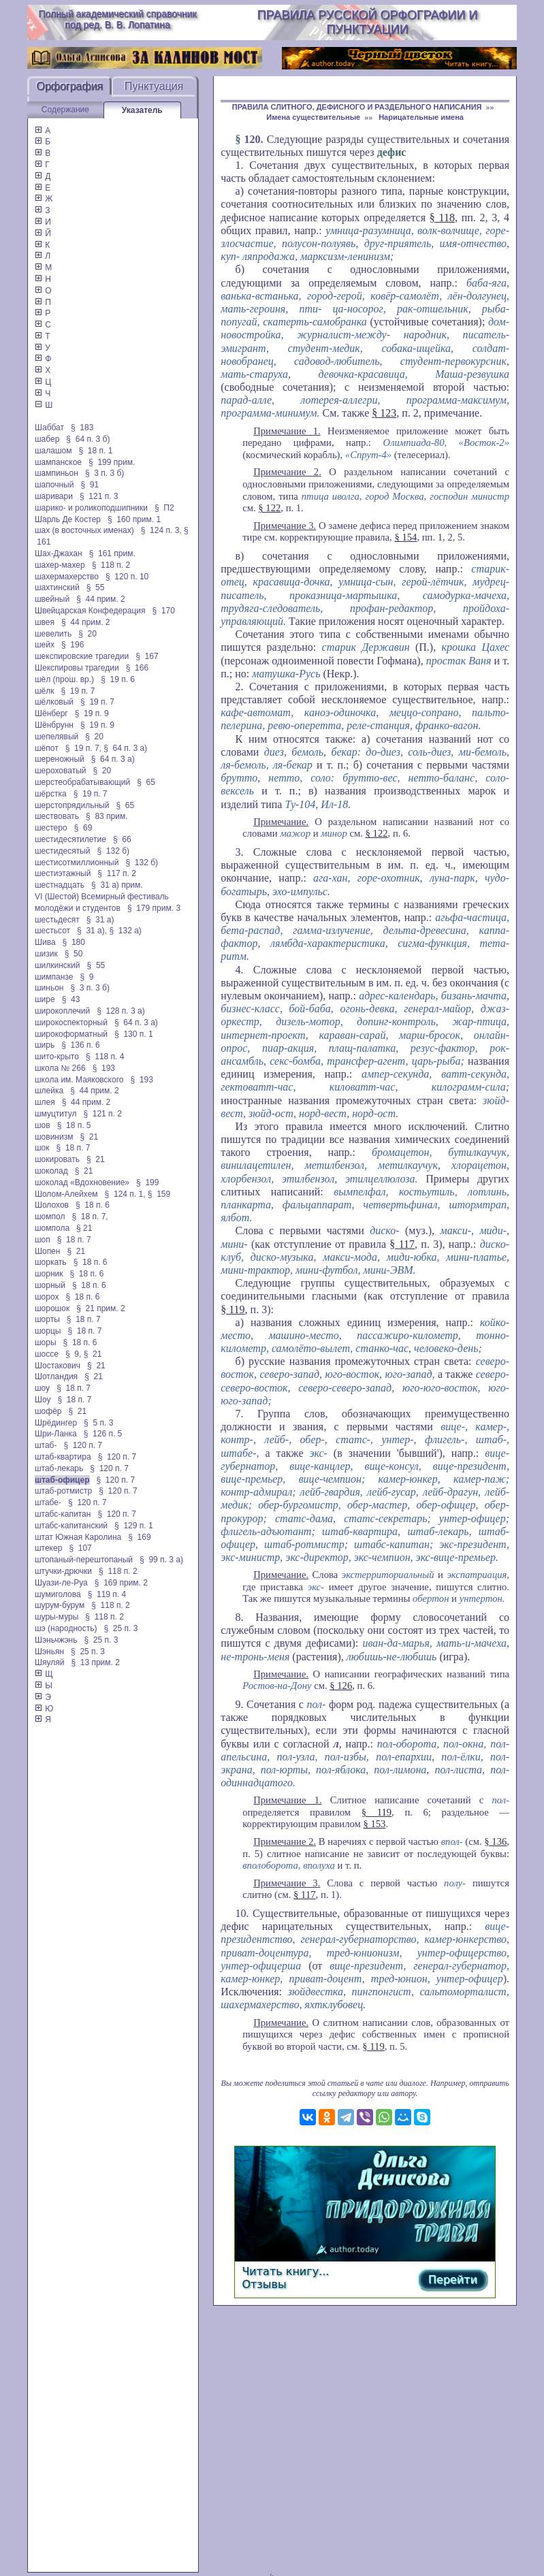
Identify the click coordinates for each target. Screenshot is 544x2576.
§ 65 (146, 782)
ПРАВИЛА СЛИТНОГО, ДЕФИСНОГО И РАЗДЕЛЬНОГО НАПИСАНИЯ (357, 107)
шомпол (50, 1216)
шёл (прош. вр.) (64, 679)
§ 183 (82, 427)
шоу (42, 1388)
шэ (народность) (66, 1628)
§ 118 (442, 217)
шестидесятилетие (70, 839)
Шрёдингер (56, 1423)
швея (44, 622)
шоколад (51, 1171)
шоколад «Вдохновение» (82, 1182)
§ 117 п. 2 (116, 873)
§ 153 (374, 1823)
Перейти (452, 2279)
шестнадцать (59, 885)
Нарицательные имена (421, 117)
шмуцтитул (55, 1113)
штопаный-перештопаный (84, 1559)
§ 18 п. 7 (74, 1148)
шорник (49, 1273)
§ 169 (139, 1537)
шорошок (52, 1308)
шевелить (53, 634)
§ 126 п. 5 (103, 1433)
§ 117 (402, 1244)
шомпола (52, 1228)
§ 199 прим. (112, 462)
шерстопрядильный (72, 805)
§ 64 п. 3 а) (125, 748)
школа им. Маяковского (79, 1079)
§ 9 (86, 977)
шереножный (59, 759)
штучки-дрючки (63, 1571)
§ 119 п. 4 (107, 1594)
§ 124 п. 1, (125, 1194)
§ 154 (405, 537)
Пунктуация (154, 86)
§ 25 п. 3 (120, 1628)
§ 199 (147, 1182)
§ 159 (159, 1194)
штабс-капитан (63, 1514)
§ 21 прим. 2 (100, 1308)
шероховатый (60, 770)
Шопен (47, 1251)
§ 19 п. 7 (78, 691)
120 (252, 139)
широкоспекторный (71, 1022)
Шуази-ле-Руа (61, 1583)
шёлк (44, 691)
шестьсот (52, 930)
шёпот (47, 748)
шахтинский (57, 587)
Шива (45, 942)
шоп (42, 1239)
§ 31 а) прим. (117, 885)
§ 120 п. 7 (83, 1445)
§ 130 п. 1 (133, 1034)
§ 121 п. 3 (99, 496)
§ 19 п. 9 (92, 713)
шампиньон (56, 473)
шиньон (49, 988)
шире (45, 999)
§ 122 (269, 507)
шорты (47, 1319)
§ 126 (341, 1685)
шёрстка (51, 794)
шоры (46, 1342)
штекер (48, 1548)
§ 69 (83, 828)
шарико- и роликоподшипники (91, 508)
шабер (47, 439)
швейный (52, 599)
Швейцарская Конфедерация (90, 610)
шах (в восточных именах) (84, 530)
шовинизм (54, 1137)
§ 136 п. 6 (80, 1045)
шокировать (57, 1159)
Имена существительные (313, 117)
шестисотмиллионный (76, 862)
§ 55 (95, 587)
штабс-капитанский (71, 1525)
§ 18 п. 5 (74, 1125)
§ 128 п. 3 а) (121, 1011)
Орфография (69, 86)
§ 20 (87, 634)
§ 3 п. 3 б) (104, 473)
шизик (46, 954)
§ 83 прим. (106, 816)
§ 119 (232, 1309)
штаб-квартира (63, 1457)
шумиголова (58, 1594)
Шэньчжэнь (56, 1640)
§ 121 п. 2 (102, 1113)
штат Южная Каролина (78, 1537)
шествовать (57, 816)
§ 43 (71, 999)
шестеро (51, 828)
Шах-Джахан (58, 553)
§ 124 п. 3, (161, 530)
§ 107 (80, 1548)
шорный (50, 1285)
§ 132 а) (125, 930)
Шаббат (49, 427)
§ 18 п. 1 (96, 450)
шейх (44, 644)
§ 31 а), (92, 930)
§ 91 (89, 484)
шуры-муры (56, 1617)
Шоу (43, 1399)
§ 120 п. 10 (127, 576)
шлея (45, 1102)
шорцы (48, 1331)
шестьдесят (57, 919)
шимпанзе (54, 977)
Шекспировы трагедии (77, 668)
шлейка (49, 1090)
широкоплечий (62, 1011)
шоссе (47, 1354)
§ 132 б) (113, 851)
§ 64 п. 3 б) (88, 439)
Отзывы (264, 2284)
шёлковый (54, 702)
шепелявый (56, 736)
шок (42, 1148)
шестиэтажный (63, 873)
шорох (47, 1297)
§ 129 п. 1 (133, 1525)
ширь (44, 1045)
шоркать (51, 1262)
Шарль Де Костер (68, 519)
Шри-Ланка (56, 1433)
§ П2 (164, 508)
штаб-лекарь (59, 1468)
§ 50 (74, 954)
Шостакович (57, 1365)
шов (42, 1125)
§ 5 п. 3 (98, 1423)
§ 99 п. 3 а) (161, 1559)
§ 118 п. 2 (111, 565)
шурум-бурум (59, 1605)
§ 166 (137, 668)
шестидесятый (63, 851)
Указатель (142, 110)
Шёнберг (51, 713)
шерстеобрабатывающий (82, 782)
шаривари (54, 496)
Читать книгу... (285, 2271)
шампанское (58, 462)
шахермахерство (67, 576)
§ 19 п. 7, (83, 748)
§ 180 (74, 942)
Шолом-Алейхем (66, 1194)
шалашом (53, 450)
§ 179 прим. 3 (153, 908)
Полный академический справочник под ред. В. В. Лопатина (117, 19)
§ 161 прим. (112, 553)
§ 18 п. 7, (89, 1216)
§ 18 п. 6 (93, 1205)
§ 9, (73, 1354)
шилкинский (57, 965)
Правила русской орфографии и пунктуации (367, 22)
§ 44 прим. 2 (100, 599)
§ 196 (72, 644)
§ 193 (104, 1068)
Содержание (65, 109)
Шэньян (49, 1651)
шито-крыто (57, 1056)
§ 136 (495, 1841)
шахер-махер (60, 565)
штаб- (46, 1445)
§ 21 (89, 1137)
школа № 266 (60, 1068)
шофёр (48, 1411)
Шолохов (52, 1205)
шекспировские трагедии (82, 656)
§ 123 (384, 413)
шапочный (54, 484)
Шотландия (56, 1376)
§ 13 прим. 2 (95, 1662)
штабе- (48, 1502)
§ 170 (164, 610)
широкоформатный (71, 1034)
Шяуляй (49, 1662)
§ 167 (146, 656)
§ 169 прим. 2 (121, 1583)
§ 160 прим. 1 (134, 519)
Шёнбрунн (54, 725)
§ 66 (122, 839)
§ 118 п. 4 (105, 1056)
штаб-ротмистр (63, 1491)
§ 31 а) (100, 919)
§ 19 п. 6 (118, 679)
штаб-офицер (62, 1480)
